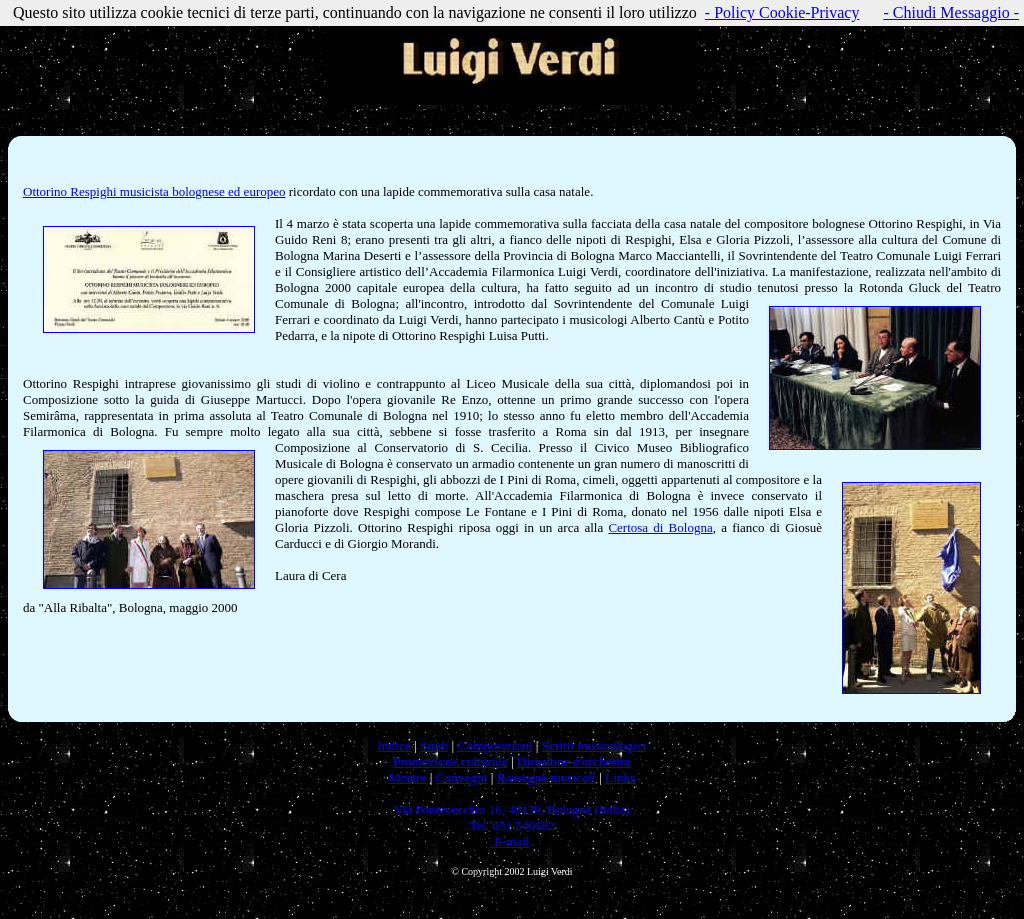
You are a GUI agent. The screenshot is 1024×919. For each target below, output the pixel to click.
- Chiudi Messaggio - (951, 12)
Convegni (462, 777)
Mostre (408, 777)
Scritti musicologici (594, 745)
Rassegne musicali (546, 777)
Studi (434, 745)
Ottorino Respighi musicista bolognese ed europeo (154, 191)
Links (620, 777)
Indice (393, 745)
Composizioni (495, 745)
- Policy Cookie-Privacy (782, 12)
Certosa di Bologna (660, 527)
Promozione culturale (450, 761)
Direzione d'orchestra (574, 761)
